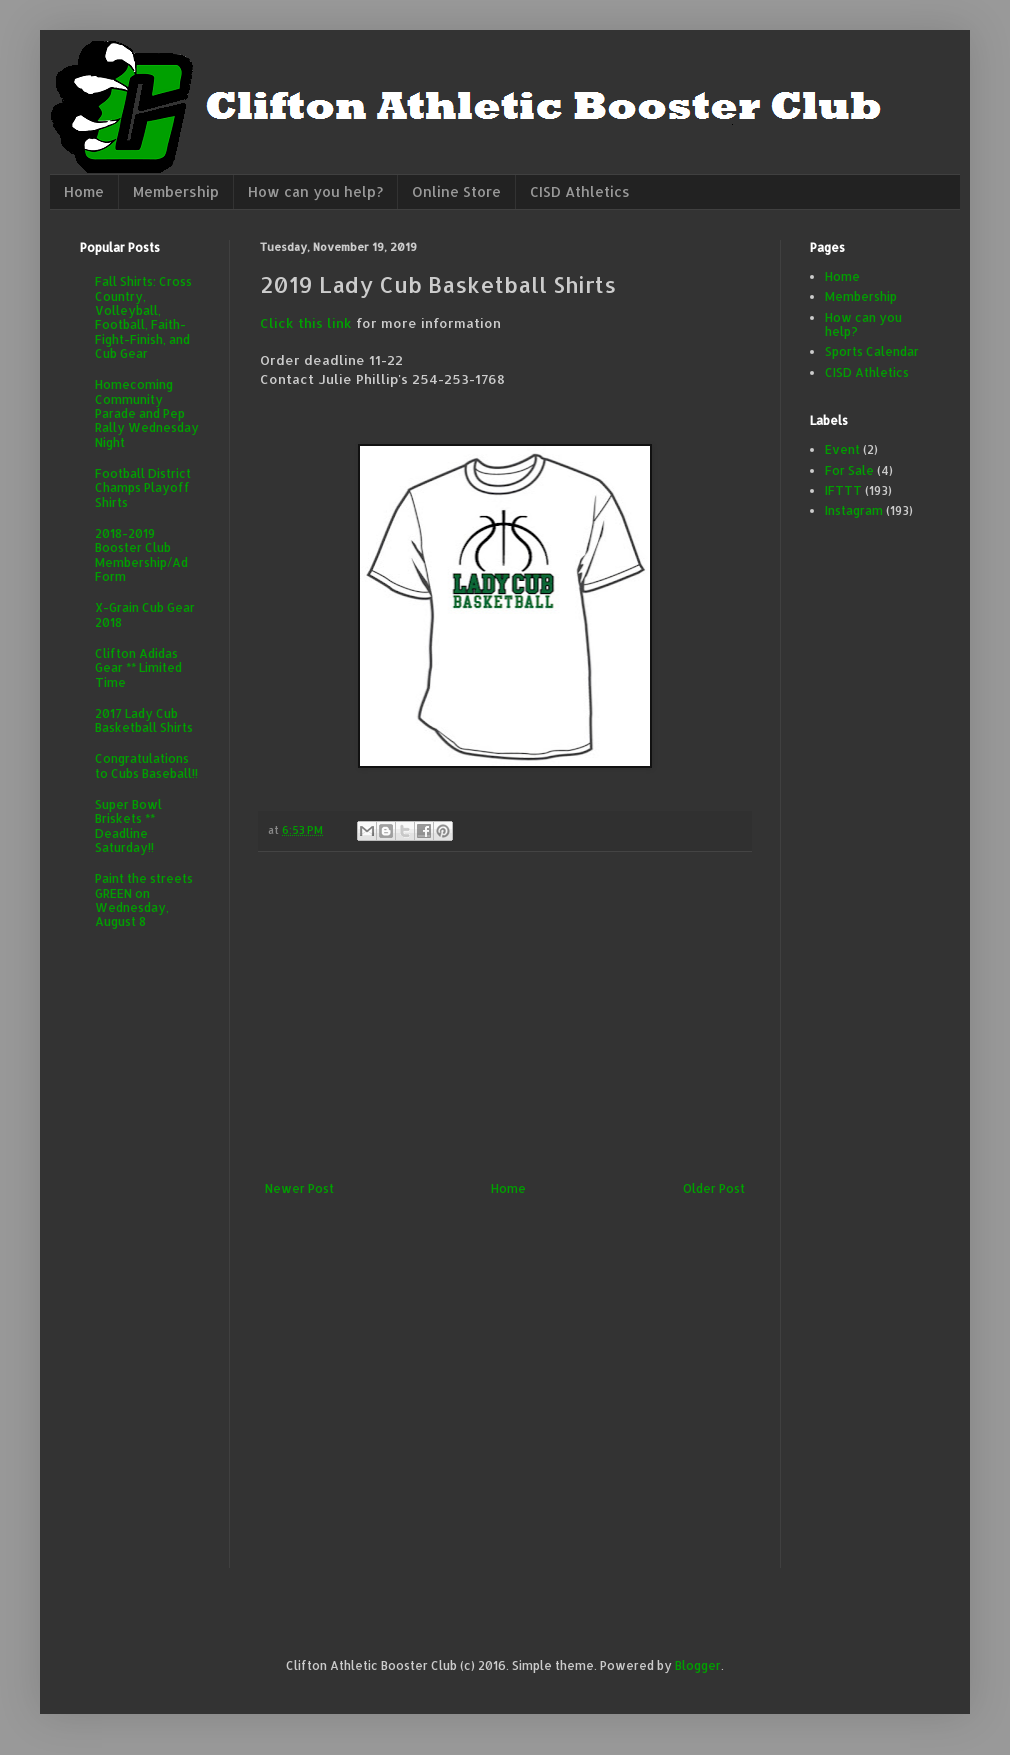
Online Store (456, 191)
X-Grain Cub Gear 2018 (145, 614)
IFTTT (843, 490)
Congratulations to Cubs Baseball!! (146, 765)
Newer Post (299, 1188)
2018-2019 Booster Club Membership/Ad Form (141, 555)
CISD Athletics (580, 191)
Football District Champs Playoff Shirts (143, 488)
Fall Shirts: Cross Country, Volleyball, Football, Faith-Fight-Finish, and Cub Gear (143, 317)
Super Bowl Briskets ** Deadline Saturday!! (128, 826)
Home (84, 191)
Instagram (854, 510)
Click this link (306, 322)
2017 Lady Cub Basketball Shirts (144, 720)
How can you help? (315, 191)
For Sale (849, 470)
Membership (176, 191)
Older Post (714, 1188)
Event (842, 449)
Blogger (698, 1665)
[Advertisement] (505, 1017)
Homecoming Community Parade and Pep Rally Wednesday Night (147, 413)
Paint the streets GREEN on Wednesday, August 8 (144, 900)
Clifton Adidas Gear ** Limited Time (138, 668)
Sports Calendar (872, 351)
